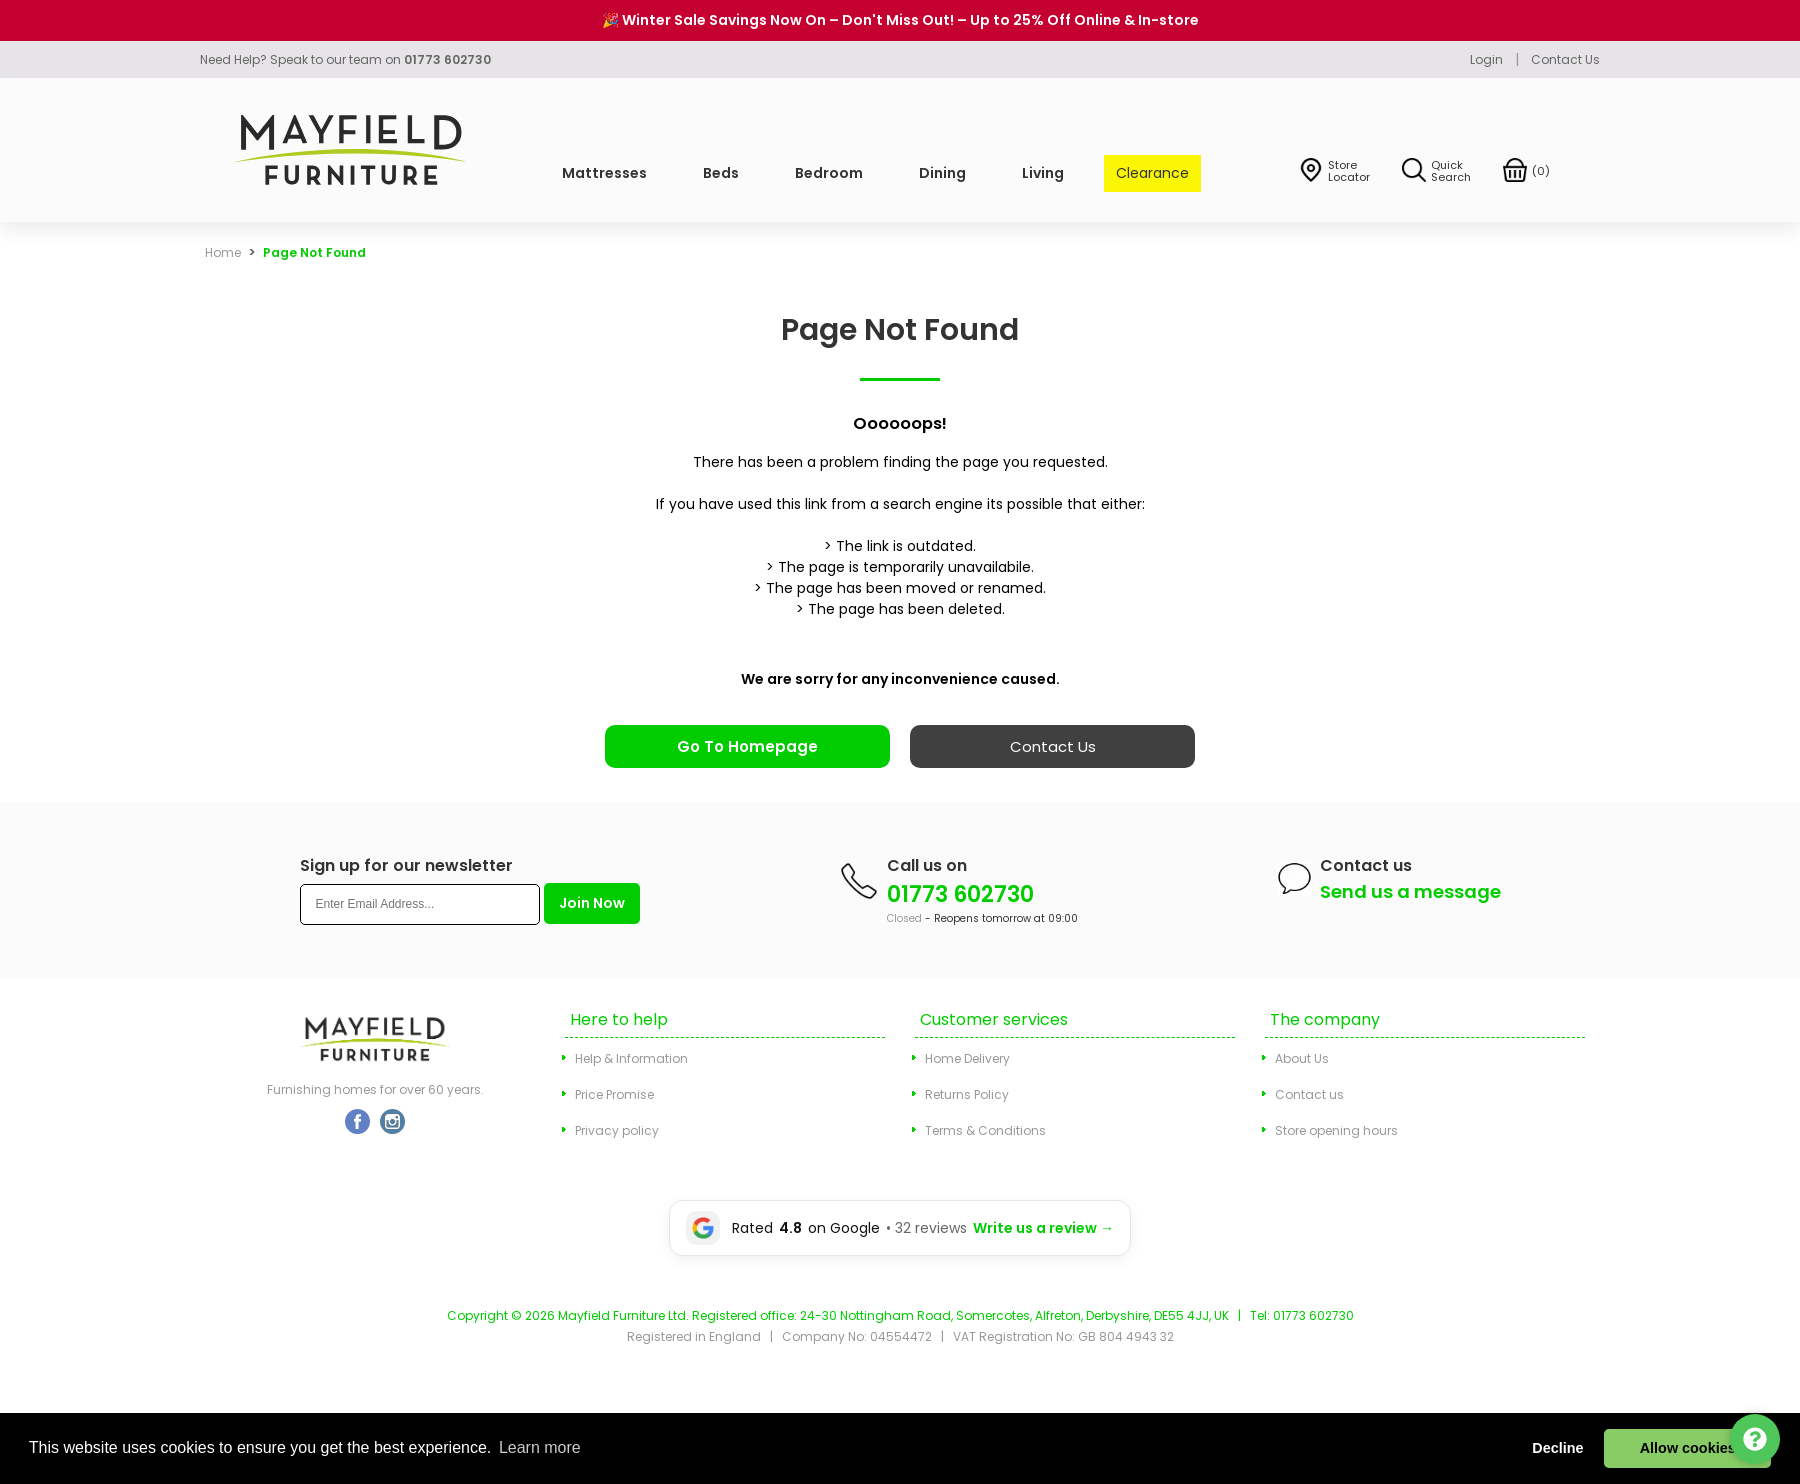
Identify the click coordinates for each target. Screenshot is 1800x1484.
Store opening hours (1336, 1130)
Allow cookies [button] (1688, 1448)
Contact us (1309, 1094)
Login (1486, 59)
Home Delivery (967, 1058)
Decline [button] (1557, 1448)
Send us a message (1410, 891)
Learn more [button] (540, 1447)
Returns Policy (967, 1094)
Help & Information (631, 1058)
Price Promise (614, 1094)
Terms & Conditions (985, 1130)
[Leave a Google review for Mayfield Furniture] (900, 1228)
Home (223, 252)
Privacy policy (617, 1130)
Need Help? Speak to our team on (345, 59)
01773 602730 (960, 894)
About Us (1302, 1058)
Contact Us (1565, 59)
